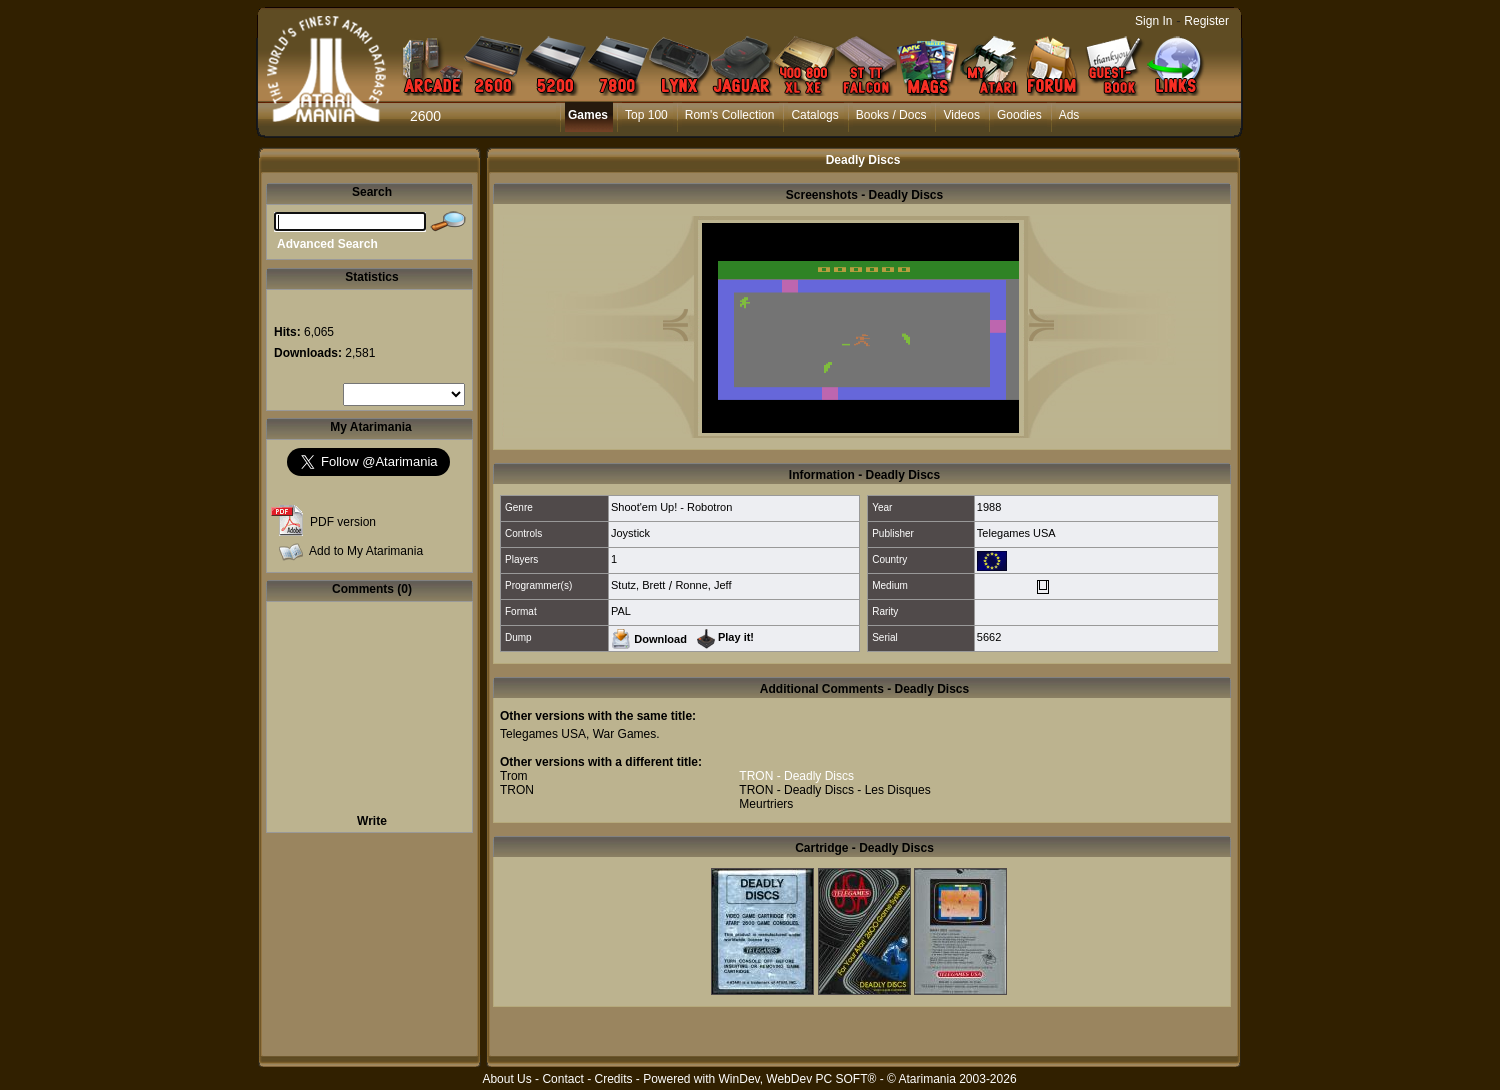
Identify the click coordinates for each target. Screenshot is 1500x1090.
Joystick (630, 533)
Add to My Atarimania (366, 551)
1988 (989, 507)
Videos (961, 115)
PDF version (343, 522)
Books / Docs (891, 115)
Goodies (1019, 115)
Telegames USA (1016, 533)
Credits (613, 1079)
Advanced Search (327, 244)
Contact (562, 1079)
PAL (621, 611)
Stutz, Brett (638, 585)
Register (1206, 21)
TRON (517, 790)
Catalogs (814, 115)
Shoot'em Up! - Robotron (671, 507)
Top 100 (646, 115)
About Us (506, 1079)
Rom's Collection (730, 115)
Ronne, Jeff (703, 585)
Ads (1069, 115)
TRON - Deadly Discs (796, 776)
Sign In (1153, 21)
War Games (625, 734)
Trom (514, 776)
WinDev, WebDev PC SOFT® (798, 1079)
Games (588, 115)
